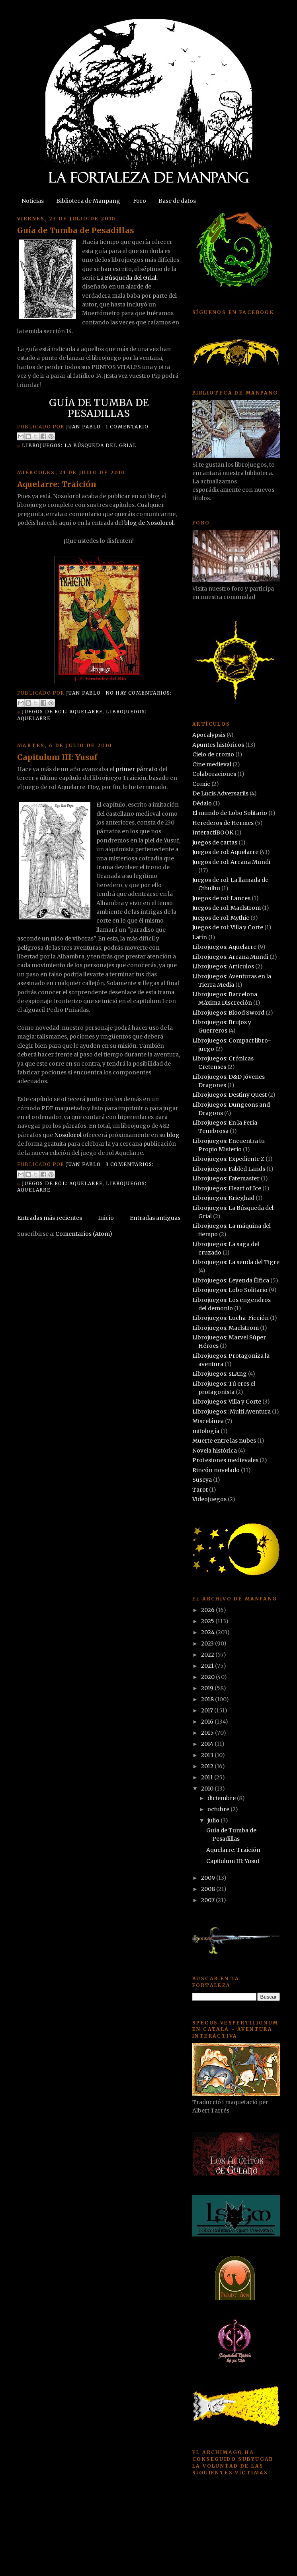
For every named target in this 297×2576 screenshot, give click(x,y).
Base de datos (177, 200)
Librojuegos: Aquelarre (224, 946)
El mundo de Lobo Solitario (229, 813)
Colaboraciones (214, 774)
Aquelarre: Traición (56, 484)
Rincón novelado (216, 1470)
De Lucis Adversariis (220, 793)
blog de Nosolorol (149, 522)
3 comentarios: (130, 1164)
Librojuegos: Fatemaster (226, 1178)
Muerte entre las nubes (224, 1440)
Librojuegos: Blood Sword (228, 1012)
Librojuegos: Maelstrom (225, 1327)
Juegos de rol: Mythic (220, 917)
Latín (199, 937)
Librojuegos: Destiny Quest (229, 1094)
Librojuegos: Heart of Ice (226, 1188)
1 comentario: (128, 427)
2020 (208, 1677)
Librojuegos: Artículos (223, 966)
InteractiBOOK (212, 832)
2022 (208, 1654)
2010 (208, 1788)
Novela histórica (214, 1450)
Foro (139, 200)
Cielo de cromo (213, 754)
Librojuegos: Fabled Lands (228, 1168)
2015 (208, 1732)
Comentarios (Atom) (83, 1233)
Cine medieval (211, 764)
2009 (208, 1877)
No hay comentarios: (139, 693)
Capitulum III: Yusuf (57, 757)
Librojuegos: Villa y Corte (226, 1401)
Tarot (200, 1489)
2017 (207, 1710)
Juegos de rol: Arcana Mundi (231, 862)
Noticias (32, 200)
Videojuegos (209, 1499)
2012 (208, 1766)
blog (173, 1135)
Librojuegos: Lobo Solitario (230, 1290)
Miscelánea (208, 1421)
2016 (208, 1721)
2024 (208, 1632)
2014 (208, 1743)
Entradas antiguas (155, 1217)
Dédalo (202, 803)
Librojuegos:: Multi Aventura (231, 1411)
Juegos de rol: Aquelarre (62, 712)
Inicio (106, 1217)
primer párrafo (136, 769)
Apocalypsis (208, 734)
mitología (205, 1431)
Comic (201, 783)
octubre (219, 1809)
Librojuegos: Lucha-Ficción (230, 1317)
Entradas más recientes (49, 1217)
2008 (208, 1889)
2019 (208, 1688)
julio (214, 1820)
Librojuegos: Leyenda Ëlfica (230, 1280)
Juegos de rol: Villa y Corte (227, 927)
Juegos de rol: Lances (221, 898)
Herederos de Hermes (223, 823)
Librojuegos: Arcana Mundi (230, 956)
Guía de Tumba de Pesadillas (75, 230)
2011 (207, 1777)
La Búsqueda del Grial (126, 277)
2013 (208, 1755)
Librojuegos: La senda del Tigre (235, 1262)
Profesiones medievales (225, 1460)
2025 (208, 1621)
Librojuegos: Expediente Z (228, 1158)
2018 (208, 1699)
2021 (208, 1665)
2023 (208, 1643)
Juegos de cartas (214, 842)
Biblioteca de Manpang (88, 200)
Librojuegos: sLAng (219, 1373)
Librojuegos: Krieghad (223, 1198)
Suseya (202, 1479)
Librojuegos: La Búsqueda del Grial (79, 445)
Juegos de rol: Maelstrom (226, 907)
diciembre (222, 1798)
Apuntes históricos (218, 744)
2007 (208, 1900)
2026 (208, 1610)
